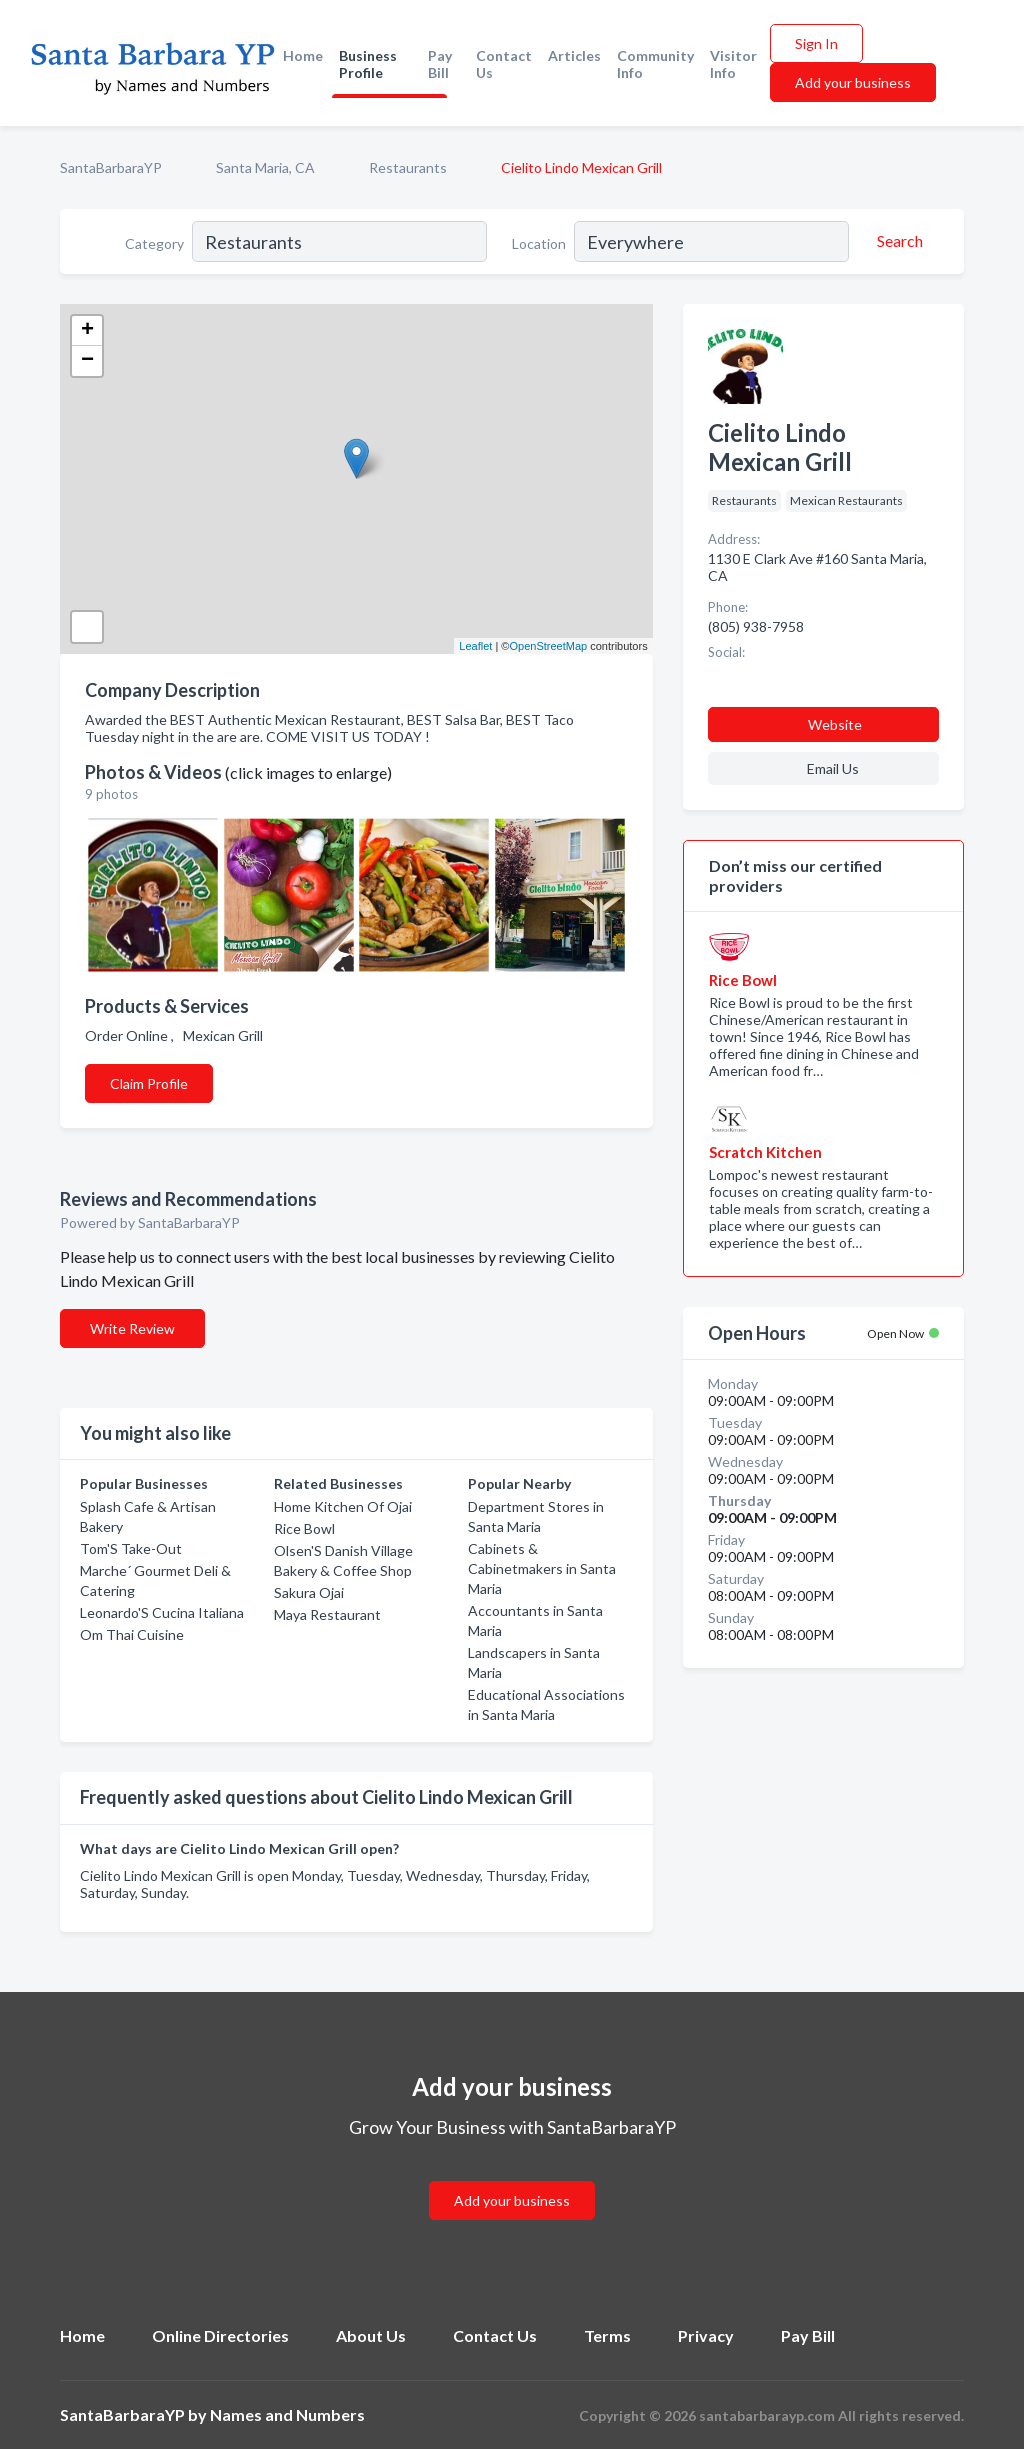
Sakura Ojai (309, 1592)
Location (539, 243)
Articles (574, 55)
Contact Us (504, 64)
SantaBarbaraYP (111, 167)
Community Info (655, 64)
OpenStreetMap (548, 646)
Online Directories (220, 2335)
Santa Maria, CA (265, 167)
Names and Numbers (287, 2414)
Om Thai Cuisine (132, 1634)
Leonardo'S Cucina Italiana (162, 1612)
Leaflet (475, 646)
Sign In (816, 43)
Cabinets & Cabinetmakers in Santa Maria (542, 1568)
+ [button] (87, 331)
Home (303, 55)
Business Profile (368, 64)
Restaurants (408, 167)
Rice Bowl (304, 1528)
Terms (607, 2335)
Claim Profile (149, 1083)
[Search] (897, 241)
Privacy (706, 2335)
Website (835, 724)
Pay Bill (440, 64)
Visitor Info (733, 64)
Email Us (833, 768)
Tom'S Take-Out (131, 1548)
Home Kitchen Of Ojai (343, 1506)
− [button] (87, 361)
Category (154, 243)
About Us (371, 2335)
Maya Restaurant (327, 1614)
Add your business (853, 82)
